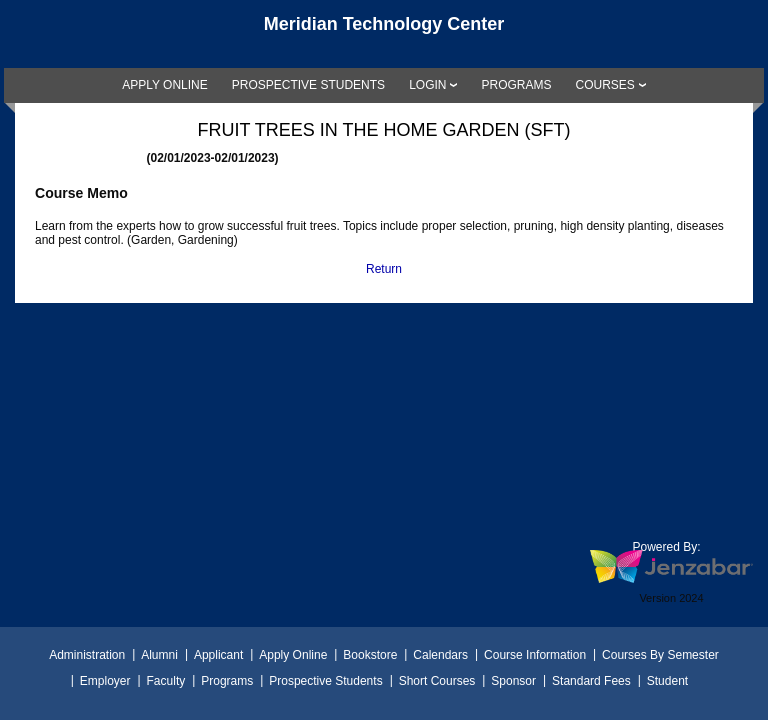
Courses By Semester (660, 655)
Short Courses (437, 681)
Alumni (159, 655)
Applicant (218, 655)
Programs (227, 681)
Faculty (166, 681)
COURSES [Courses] (604, 85)
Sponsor (513, 681)
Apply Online (293, 655)
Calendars (440, 655)
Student (667, 681)
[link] (165, 85)
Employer (105, 681)
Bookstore (370, 655)
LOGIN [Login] (427, 85)
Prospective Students (325, 681)
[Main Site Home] (384, 34)
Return (384, 269)
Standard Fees (591, 681)
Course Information (535, 655)
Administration (87, 655)
